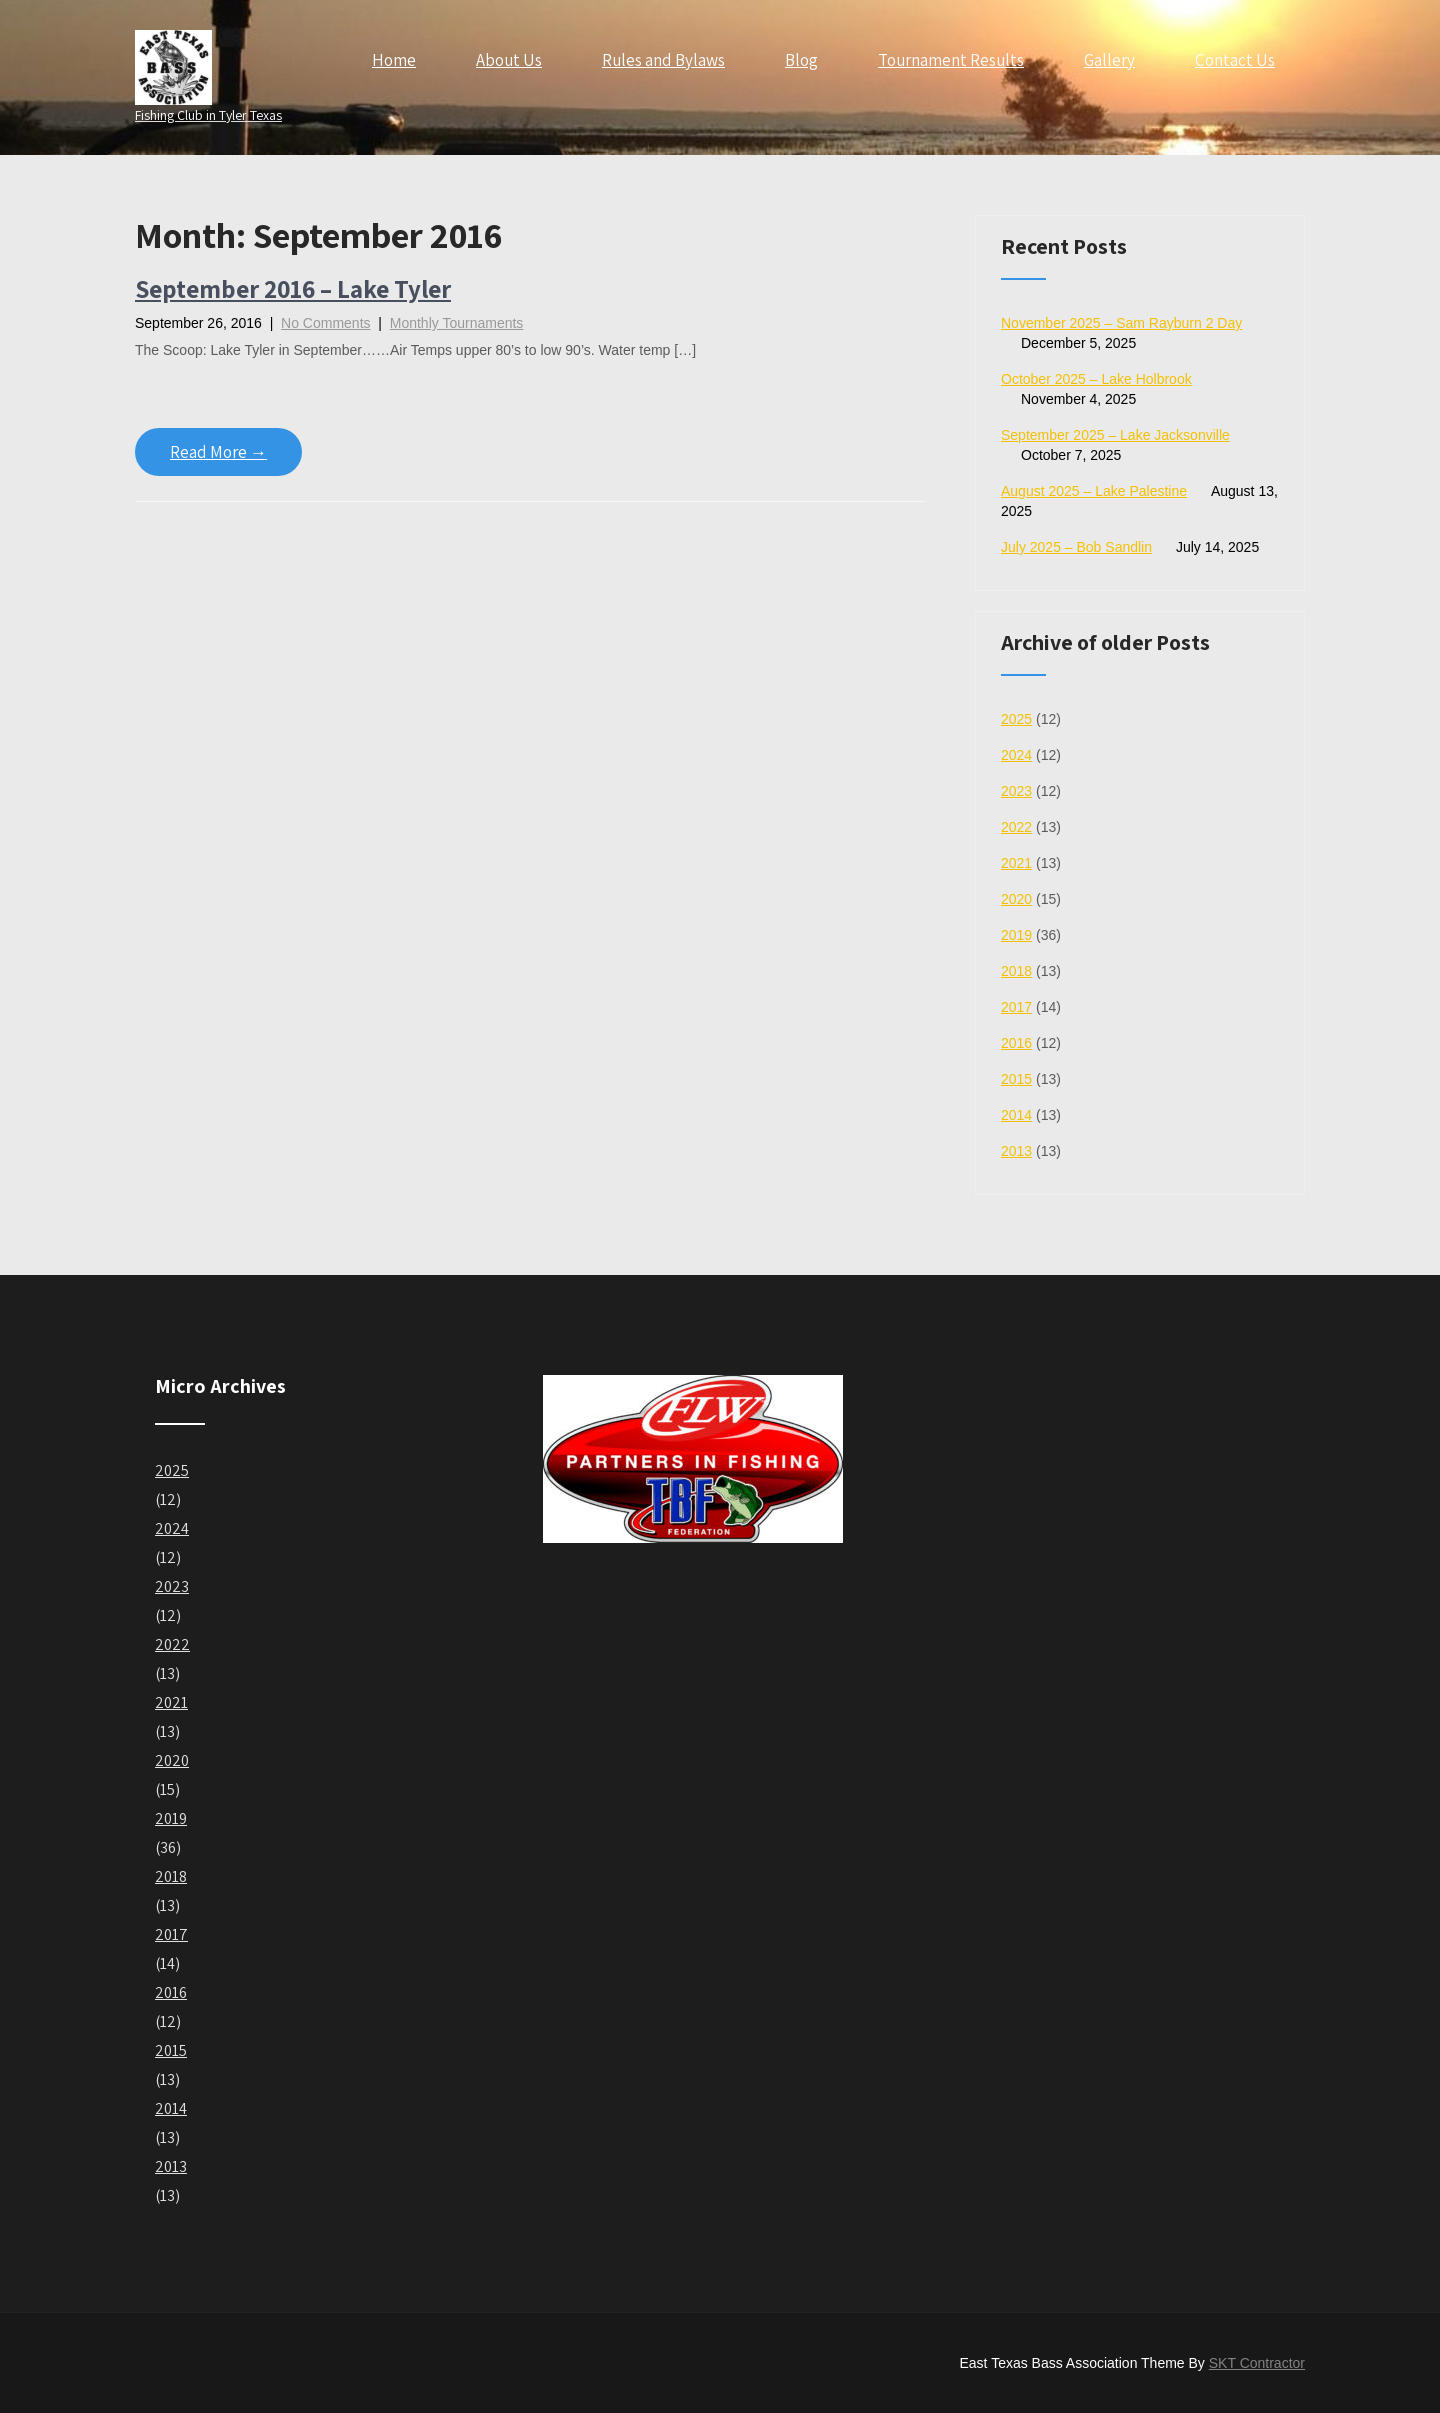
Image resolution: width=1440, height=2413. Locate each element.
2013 (1016, 1151)
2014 (1016, 1115)
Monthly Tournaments (457, 323)
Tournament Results (951, 60)
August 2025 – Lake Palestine (1094, 491)
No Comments (325, 323)
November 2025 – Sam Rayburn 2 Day (1121, 323)
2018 (1016, 971)
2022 (1016, 827)
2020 (1016, 899)
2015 (1016, 1079)
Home (394, 60)
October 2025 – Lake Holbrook (1096, 379)
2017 (1016, 1007)
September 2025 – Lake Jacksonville (1115, 435)
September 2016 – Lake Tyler (293, 288)
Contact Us (1235, 60)
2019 (1016, 935)
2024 (1016, 755)
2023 (1016, 791)
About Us (509, 60)
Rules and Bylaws (663, 60)
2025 (1016, 719)
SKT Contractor (1257, 2363)
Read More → (218, 452)
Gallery (1109, 60)
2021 (1016, 863)
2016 (1016, 1043)
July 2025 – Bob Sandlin (1076, 547)
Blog (801, 60)
